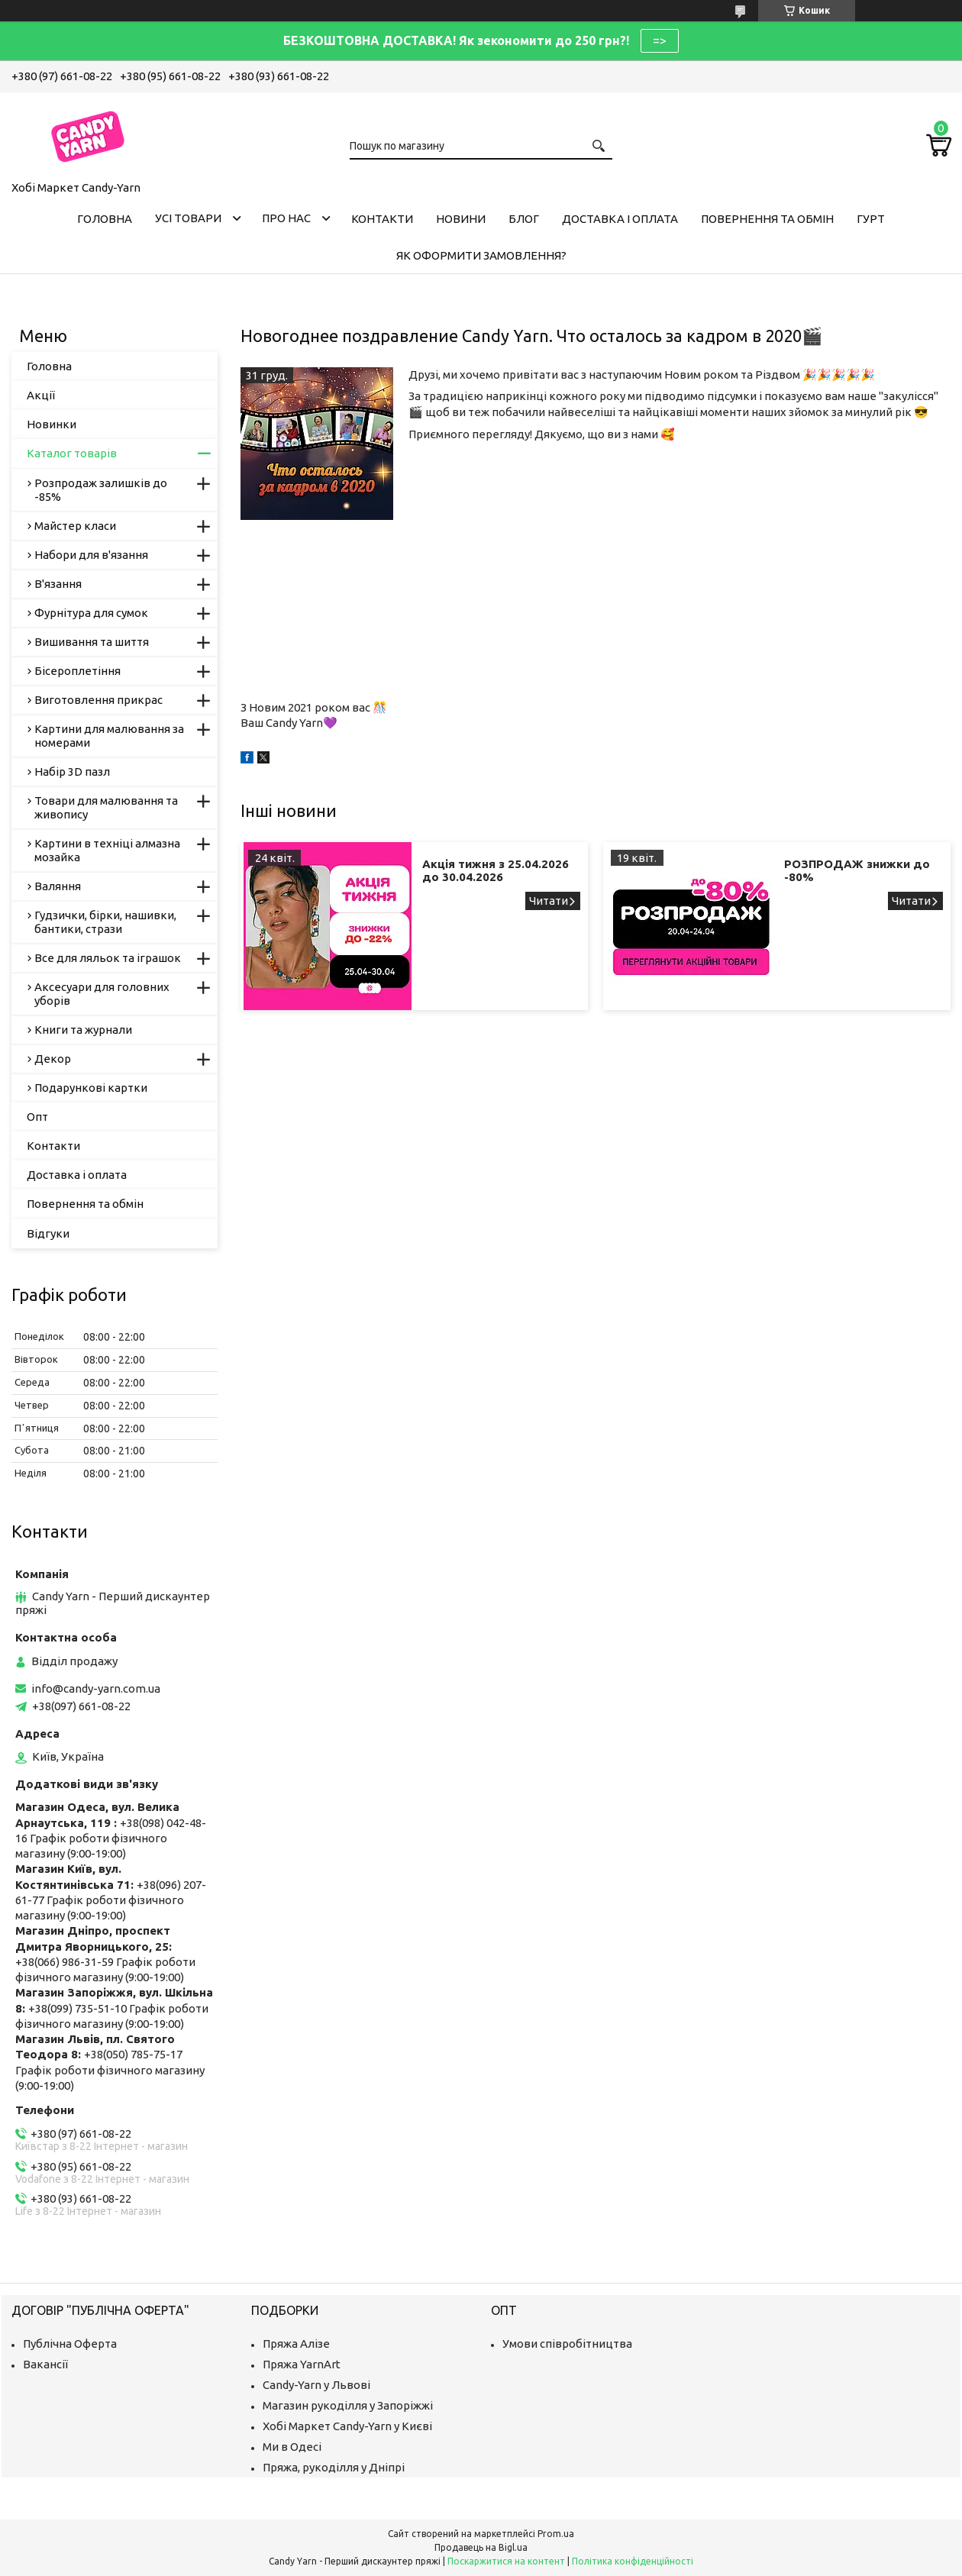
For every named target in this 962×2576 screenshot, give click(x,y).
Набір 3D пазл (72, 771)
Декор (52, 1058)
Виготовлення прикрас (98, 699)
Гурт (871, 218)
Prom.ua (555, 2534)
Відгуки (48, 1233)
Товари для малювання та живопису (106, 807)
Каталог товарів (72, 453)
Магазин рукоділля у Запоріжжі (348, 2405)
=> (660, 40)
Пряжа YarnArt (302, 2364)
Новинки (51, 424)
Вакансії (45, 2364)
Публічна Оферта (70, 2343)
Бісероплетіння (77, 670)
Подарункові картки (90, 1087)
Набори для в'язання (91, 554)
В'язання (58, 583)
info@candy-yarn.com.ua (95, 1688)
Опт (37, 1116)
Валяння (57, 886)
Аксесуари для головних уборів (101, 993)
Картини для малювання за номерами (109, 735)
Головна (104, 218)
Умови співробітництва (567, 2343)
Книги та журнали (83, 1029)
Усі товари (188, 217)
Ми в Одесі (292, 2446)
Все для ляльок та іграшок (107, 957)
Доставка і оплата (620, 218)
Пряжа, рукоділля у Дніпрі (334, 2467)
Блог (523, 218)
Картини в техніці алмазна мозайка (107, 850)
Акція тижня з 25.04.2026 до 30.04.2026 (495, 870)
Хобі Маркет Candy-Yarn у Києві (347, 2425)
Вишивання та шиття (91, 641)
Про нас (286, 217)
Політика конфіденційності (632, 2561)
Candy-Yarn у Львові (316, 2384)
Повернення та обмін (767, 218)
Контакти (382, 218)
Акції (41, 395)
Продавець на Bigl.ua (481, 2547)
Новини (461, 218)
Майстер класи (75, 525)
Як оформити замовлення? (481, 255)
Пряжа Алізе (296, 2343)
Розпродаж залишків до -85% (100, 489)
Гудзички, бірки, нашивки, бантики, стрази (105, 922)
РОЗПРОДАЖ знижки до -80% (857, 870)
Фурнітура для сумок (91, 612)
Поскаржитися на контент (506, 2561)
